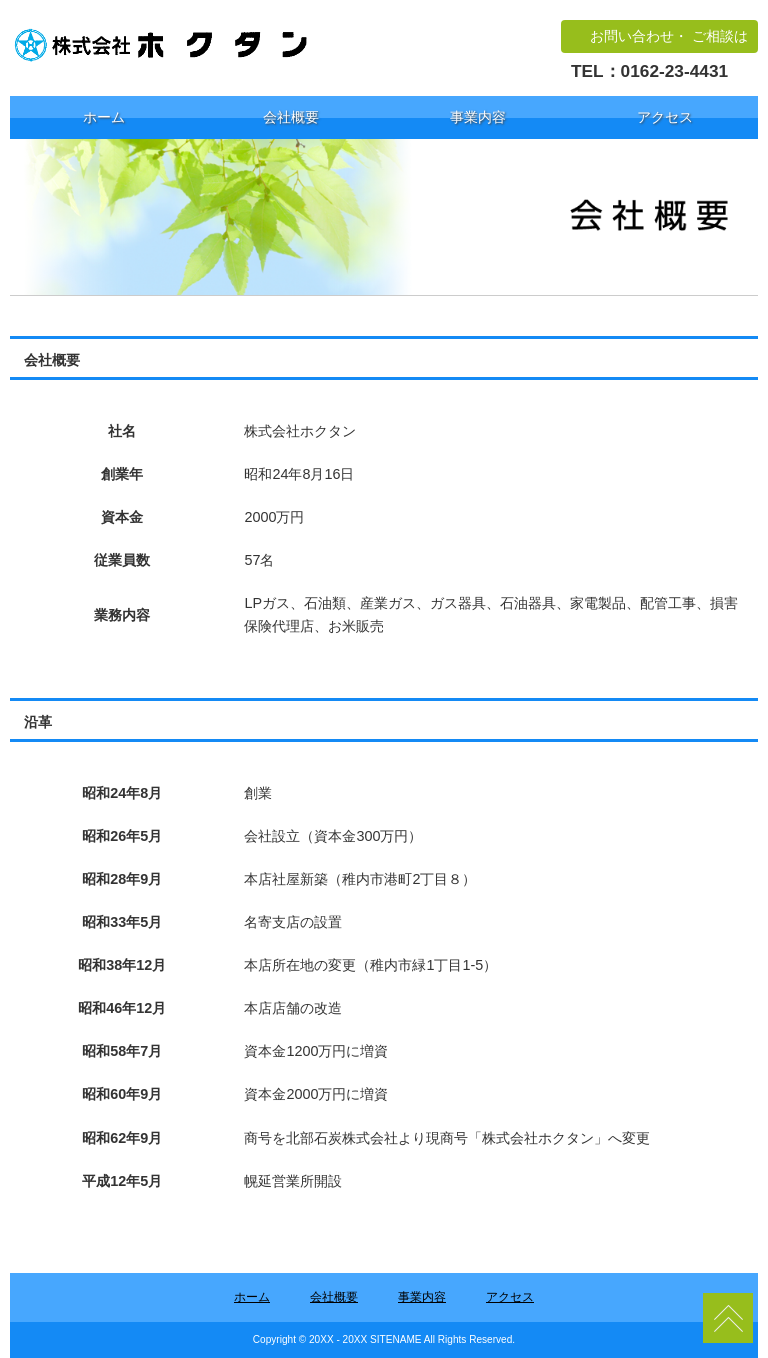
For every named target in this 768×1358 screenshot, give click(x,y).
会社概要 (291, 117)
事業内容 (478, 117)
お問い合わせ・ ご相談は (669, 36)
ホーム (104, 117)
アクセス (665, 117)
